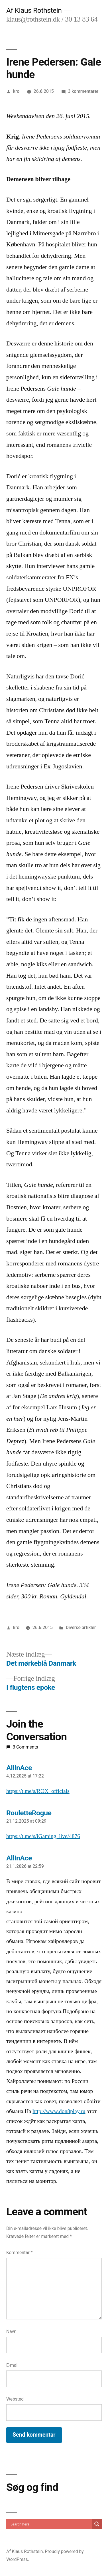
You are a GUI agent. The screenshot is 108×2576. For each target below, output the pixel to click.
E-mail (12, 2365)
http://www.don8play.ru (58, 2111)
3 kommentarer (83, 91)
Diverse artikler (81, 1627)
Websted (15, 2399)
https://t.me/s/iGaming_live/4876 (43, 1836)
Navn (11, 2331)
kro (16, 91)
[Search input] (51, 2524)
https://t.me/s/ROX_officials (38, 1791)
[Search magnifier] (97, 2524)
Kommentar (19, 2252)
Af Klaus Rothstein (34, 10)
